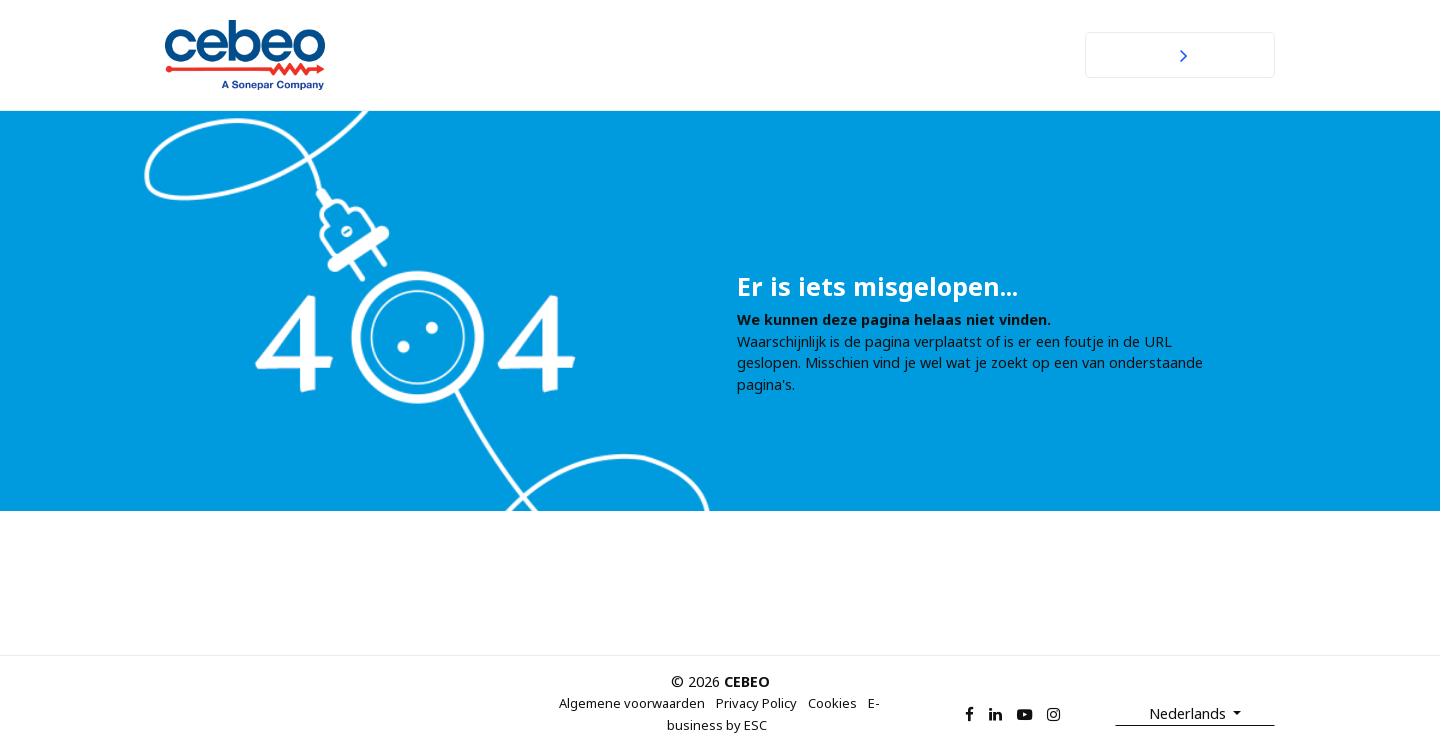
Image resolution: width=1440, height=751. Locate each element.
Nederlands (1189, 713)
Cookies (832, 703)
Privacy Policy (756, 703)
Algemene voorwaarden (632, 703)
